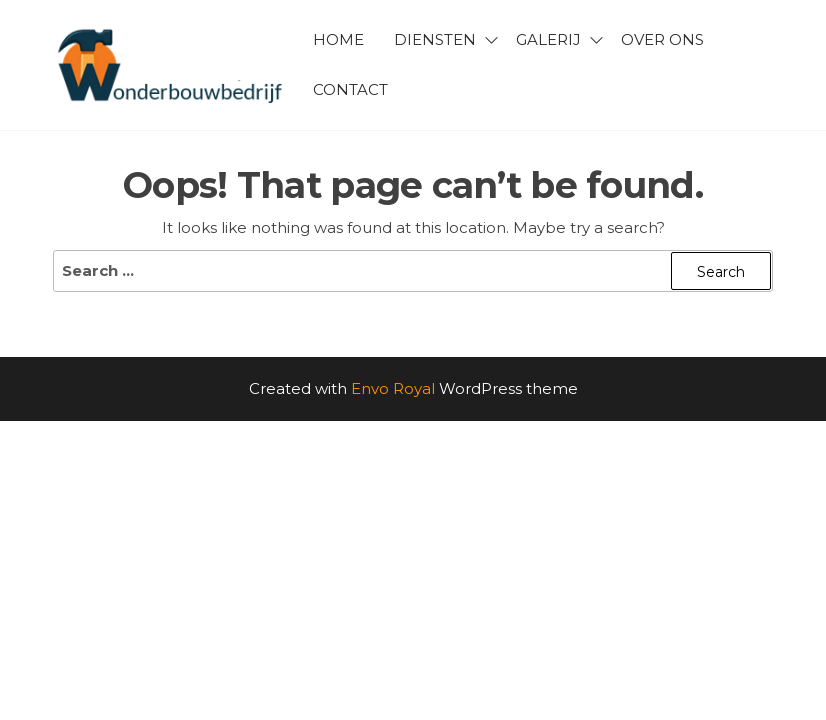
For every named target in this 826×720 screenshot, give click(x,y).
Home (338, 39)
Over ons (662, 39)
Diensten (435, 39)
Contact (350, 89)
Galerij (548, 39)
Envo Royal (393, 388)
